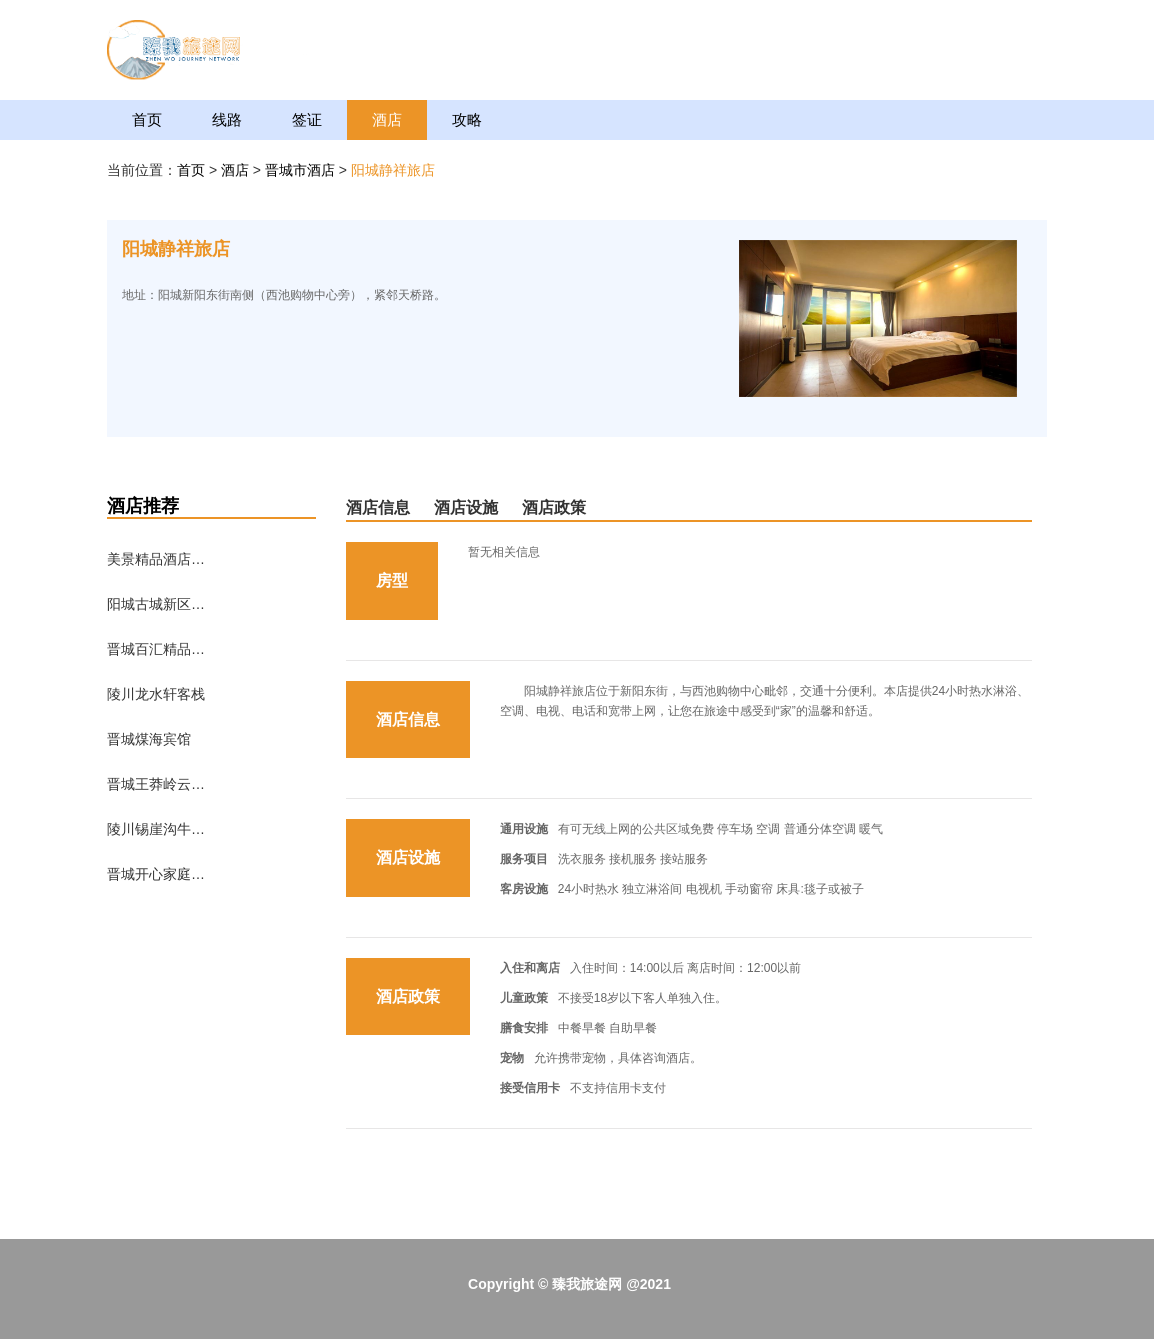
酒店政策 (554, 507)
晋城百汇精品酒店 (157, 649)
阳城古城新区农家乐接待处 (157, 604)
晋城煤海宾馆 (149, 739)
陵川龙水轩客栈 (156, 694)
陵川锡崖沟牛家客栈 (157, 829)
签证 (307, 119)
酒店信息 (378, 507)
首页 (147, 119)
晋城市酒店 (302, 170)
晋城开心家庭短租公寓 (157, 874)
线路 (227, 119)
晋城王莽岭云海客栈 (157, 784)
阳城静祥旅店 (393, 170)
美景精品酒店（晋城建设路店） (157, 559)
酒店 (387, 119)
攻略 (467, 119)
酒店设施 (466, 507)
